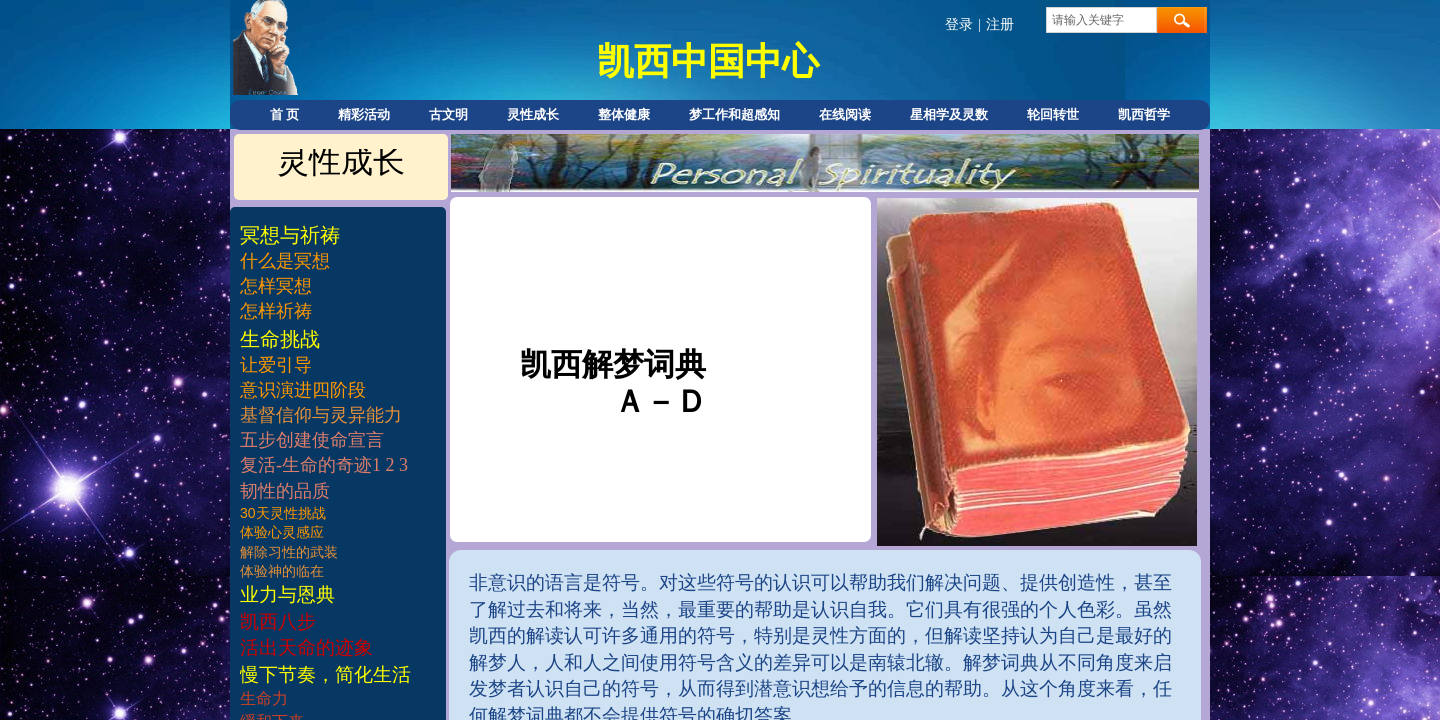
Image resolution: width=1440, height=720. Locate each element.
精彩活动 (364, 114)
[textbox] (1101, 20)
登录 (959, 24)
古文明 (448, 114)
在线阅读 (845, 114)
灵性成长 (533, 114)
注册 (1000, 24)
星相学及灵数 (949, 114)
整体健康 (624, 114)
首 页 (284, 114)
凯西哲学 (1144, 114)
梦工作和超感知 (734, 114)
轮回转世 (1053, 114)
